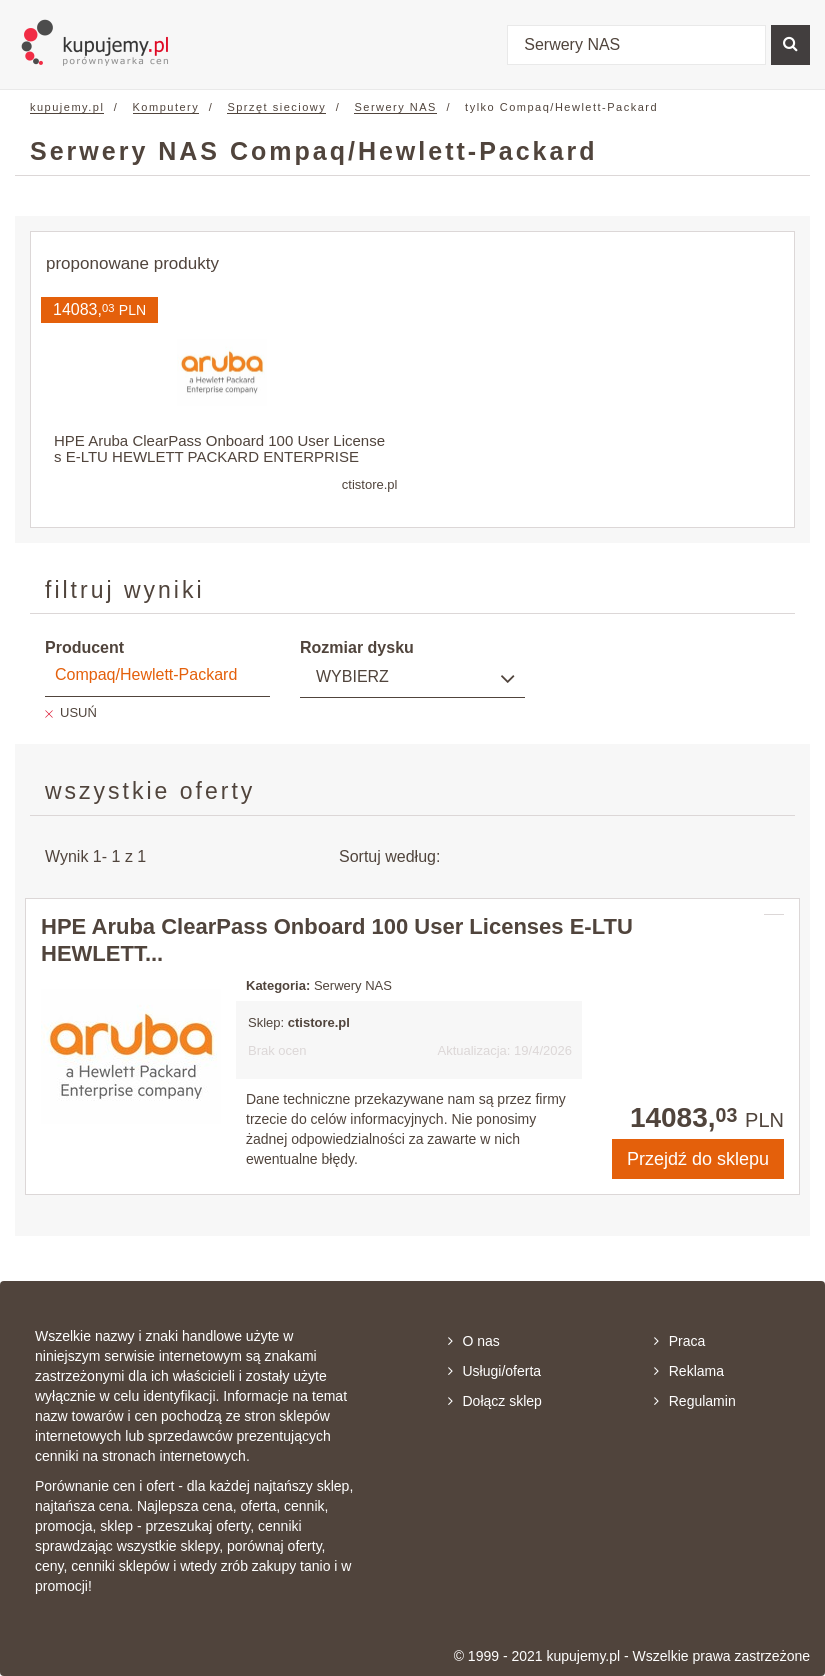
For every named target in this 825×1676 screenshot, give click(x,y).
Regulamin (695, 1401)
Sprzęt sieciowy (276, 107)
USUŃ (78, 712)
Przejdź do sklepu (698, 1159)
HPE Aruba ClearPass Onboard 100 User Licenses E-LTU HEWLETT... (337, 939)
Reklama (689, 1371)
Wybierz (352, 676)
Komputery (166, 107)
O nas (474, 1341)
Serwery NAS (395, 107)
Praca (680, 1341)
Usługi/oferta (495, 1371)
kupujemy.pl (67, 107)
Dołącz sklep (495, 1401)
